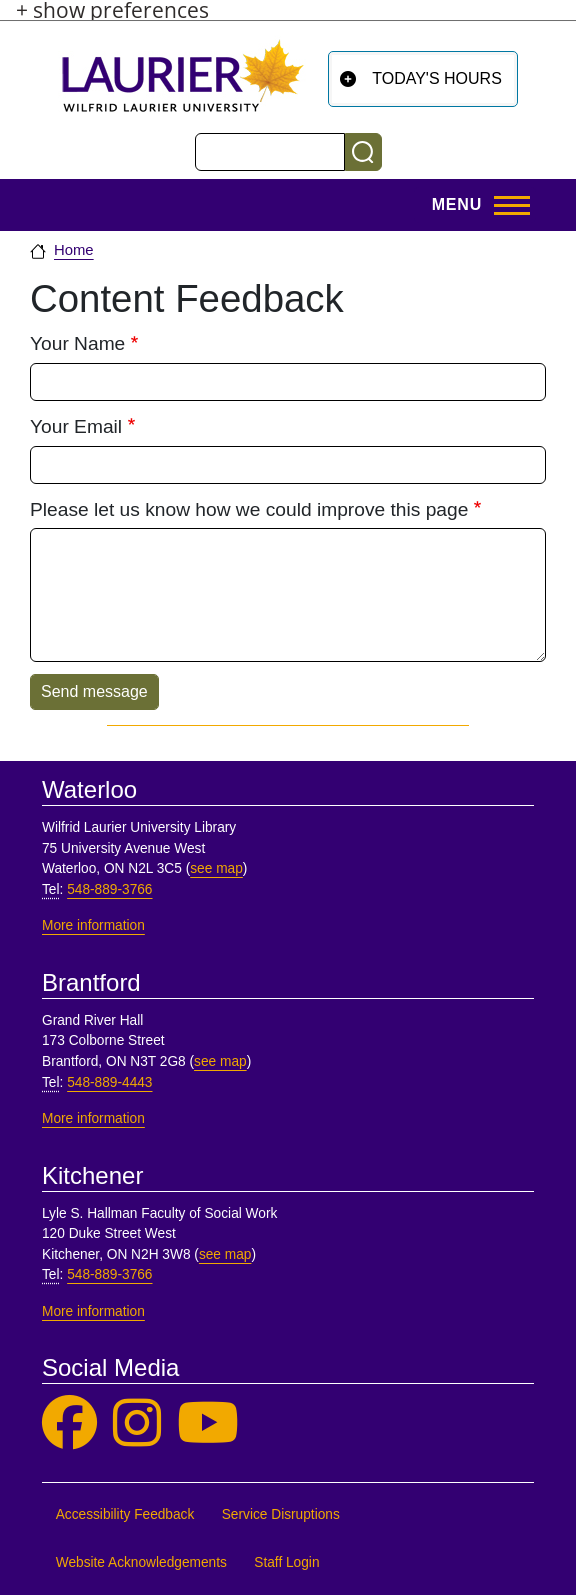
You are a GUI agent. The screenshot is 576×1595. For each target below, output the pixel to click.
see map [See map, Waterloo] (216, 868)
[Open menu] (475, 205)
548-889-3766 (109, 889)
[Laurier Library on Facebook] (69, 1423)
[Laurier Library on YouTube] (208, 1423)
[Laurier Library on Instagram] (137, 1423)
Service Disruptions (281, 1514)
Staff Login (286, 1562)
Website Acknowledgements (141, 1562)
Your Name (77, 343)
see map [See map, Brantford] (220, 1061)
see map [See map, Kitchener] (225, 1254)
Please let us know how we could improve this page (249, 509)
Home (74, 250)
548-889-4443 (109, 1082)
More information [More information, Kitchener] (93, 1311)
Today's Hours (437, 78)
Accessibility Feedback (125, 1514)
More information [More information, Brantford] (93, 1118)
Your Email (76, 426)
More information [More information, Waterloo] (93, 925)
